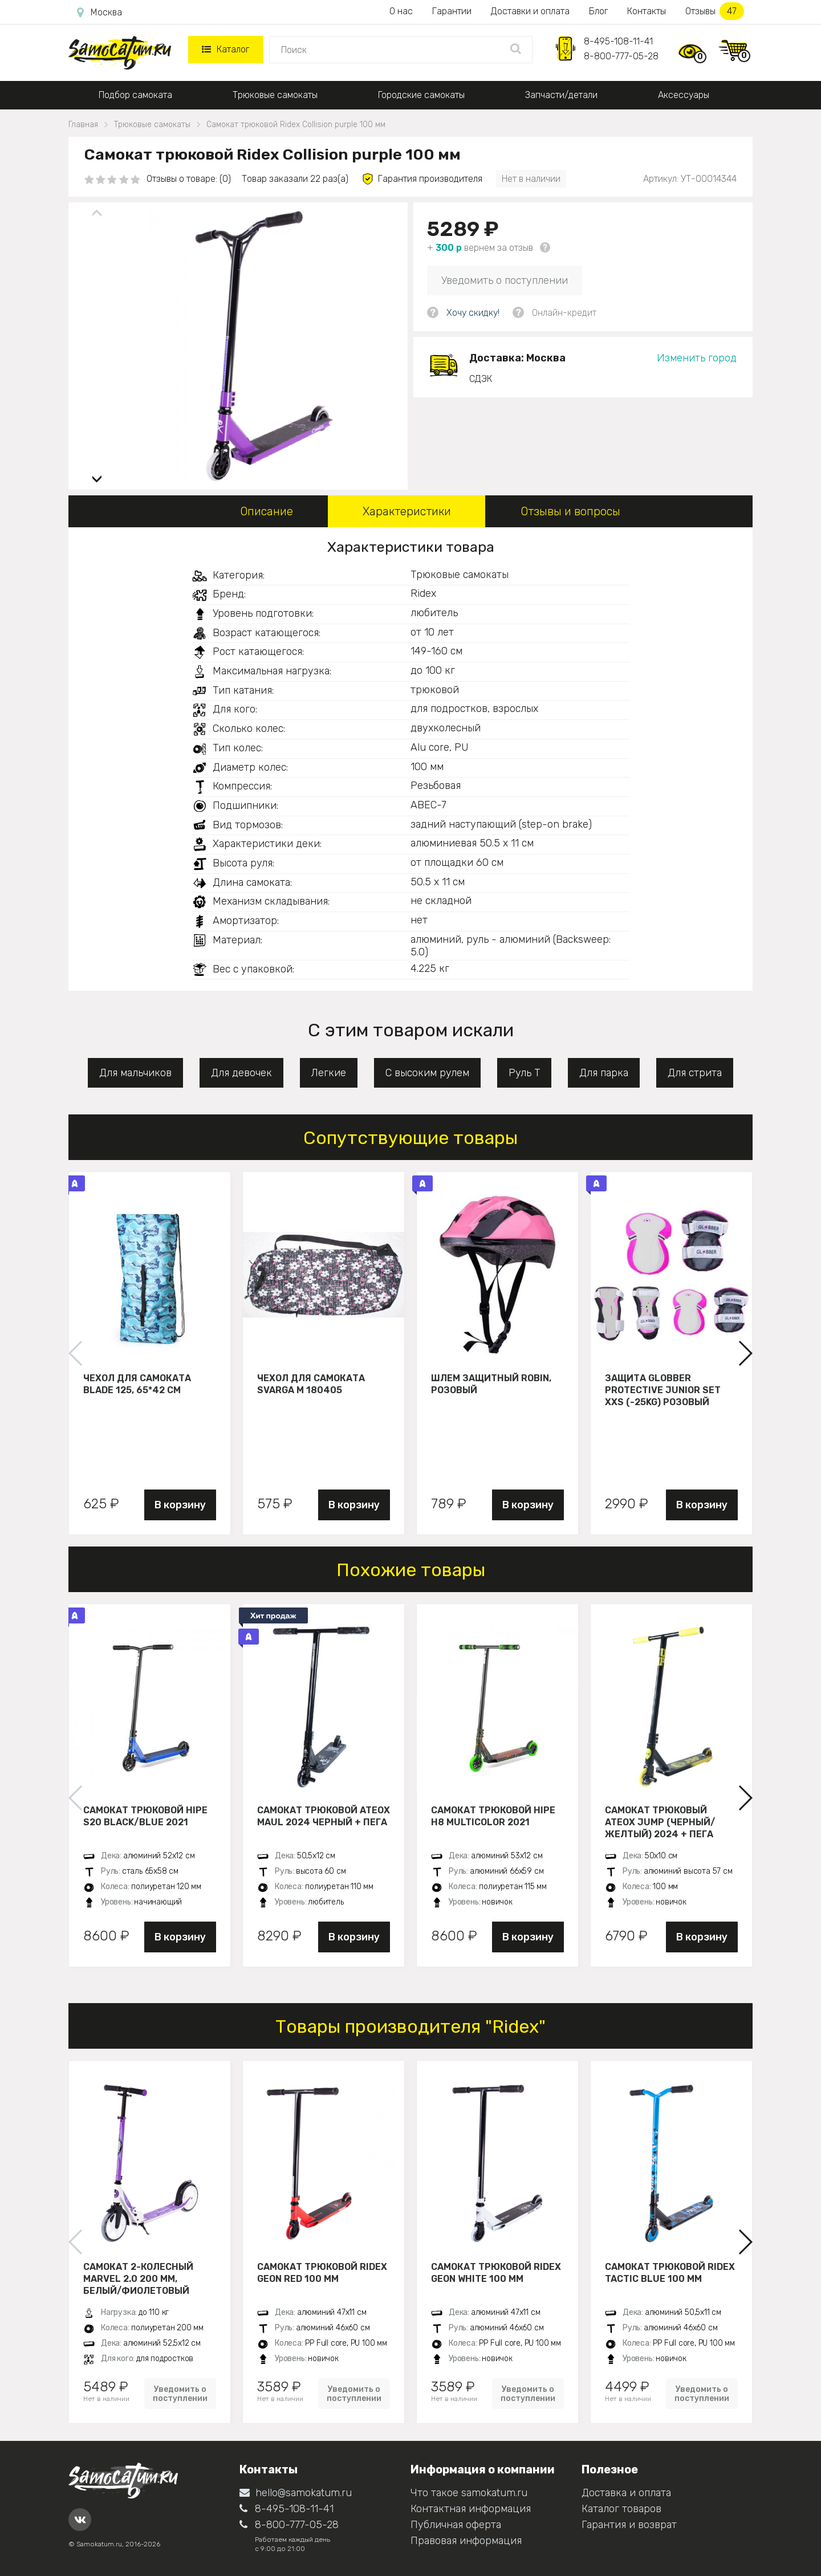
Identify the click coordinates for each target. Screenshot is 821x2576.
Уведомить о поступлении (504, 280)
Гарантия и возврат (629, 2525)
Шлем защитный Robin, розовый (491, 1384)
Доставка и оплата (626, 2493)
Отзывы (714, 11)
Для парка (603, 1073)
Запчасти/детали (561, 94)
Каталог (225, 49)
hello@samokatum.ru (295, 2493)
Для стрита (695, 1073)
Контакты (646, 11)
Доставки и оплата (530, 11)
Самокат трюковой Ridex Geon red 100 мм (322, 2272)
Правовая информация (466, 2541)
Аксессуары (683, 94)
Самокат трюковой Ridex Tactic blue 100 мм (670, 2272)
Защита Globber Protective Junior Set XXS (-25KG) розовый (663, 1390)
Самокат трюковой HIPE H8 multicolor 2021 (493, 1816)
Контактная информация (470, 2509)
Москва (99, 12)
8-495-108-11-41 (618, 41)
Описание (266, 511)
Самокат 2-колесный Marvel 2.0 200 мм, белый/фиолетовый (138, 2278)
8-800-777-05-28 (621, 56)
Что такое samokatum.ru (468, 2493)
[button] (96, 474)
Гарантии (452, 11)
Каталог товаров (621, 2509)
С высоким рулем (427, 1073)
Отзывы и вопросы (570, 511)
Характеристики (407, 511)
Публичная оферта (455, 2525)
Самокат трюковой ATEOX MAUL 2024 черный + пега (323, 1816)
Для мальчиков (135, 1073)
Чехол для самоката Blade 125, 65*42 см (137, 1384)
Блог (598, 11)
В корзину (180, 1505)
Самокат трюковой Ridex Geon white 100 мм (496, 2272)
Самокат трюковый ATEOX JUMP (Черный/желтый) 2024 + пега (660, 1822)
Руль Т (524, 1073)
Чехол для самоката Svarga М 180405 (311, 1384)
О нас (401, 11)
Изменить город (697, 358)
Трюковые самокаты (275, 94)
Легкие (328, 1073)
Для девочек (241, 1073)
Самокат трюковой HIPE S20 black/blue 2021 (145, 1816)
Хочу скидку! (472, 312)
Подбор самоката (135, 94)
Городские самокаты (421, 94)
